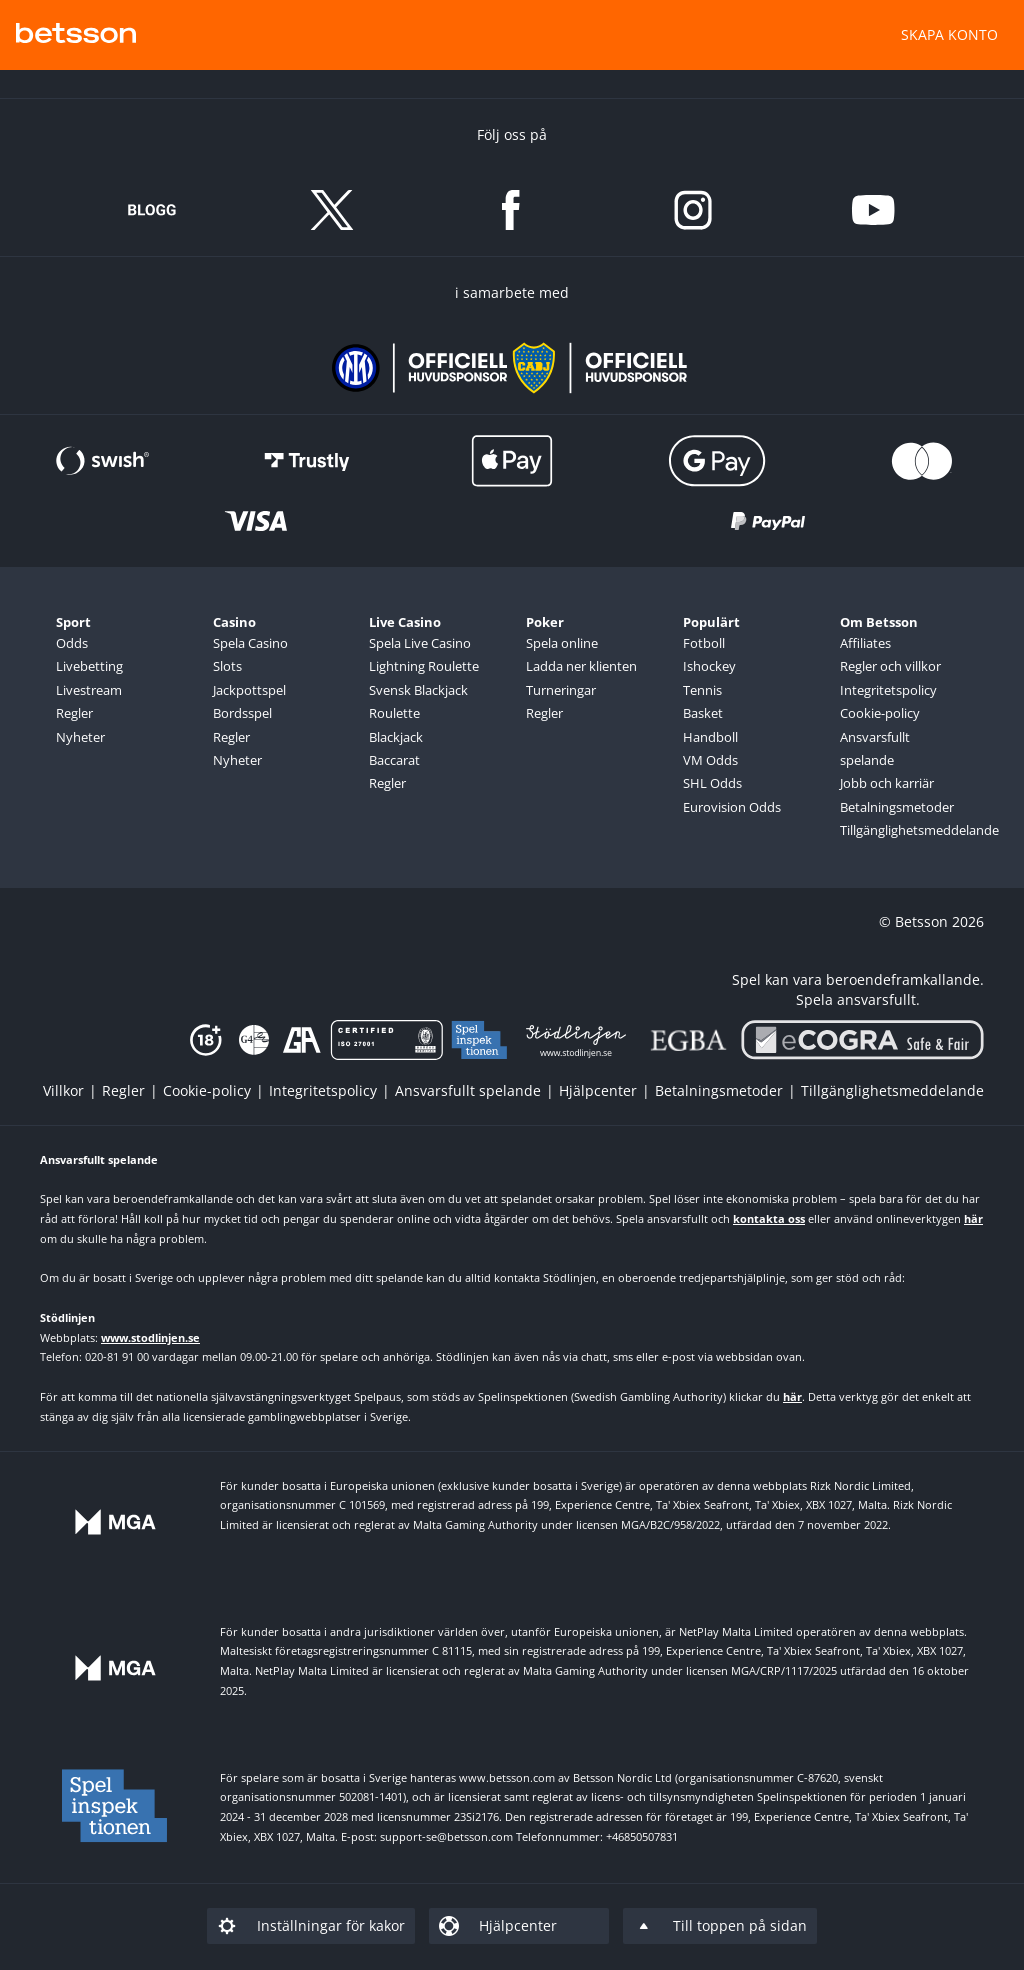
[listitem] (72, 1090)
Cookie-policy (880, 713)
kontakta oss (769, 1218)
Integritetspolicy (888, 690)
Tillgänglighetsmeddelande (902, 830)
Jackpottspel (249, 690)
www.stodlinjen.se (150, 1337)
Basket (703, 713)
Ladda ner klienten (581, 666)
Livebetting (89, 666)
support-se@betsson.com (446, 1836)
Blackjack (396, 737)
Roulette (394, 713)
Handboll (710, 737)
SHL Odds (712, 783)
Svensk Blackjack (418, 690)
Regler (74, 713)
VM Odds (710, 760)
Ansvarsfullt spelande (875, 748)
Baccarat (394, 760)
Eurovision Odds (732, 807)
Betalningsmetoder (897, 807)
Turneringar (561, 690)
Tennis (702, 690)
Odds (72, 643)
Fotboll (704, 643)
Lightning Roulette (424, 666)
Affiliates (865, 643)
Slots (227, 666)
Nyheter (80, 737)
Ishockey (709, 666)
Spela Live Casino (420, 643)
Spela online (562, 643)
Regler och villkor (890, 666)
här (973, 1218)
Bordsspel (242, 713)
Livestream (89, 690)
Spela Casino (250, 643)
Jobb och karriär (887, 783)
